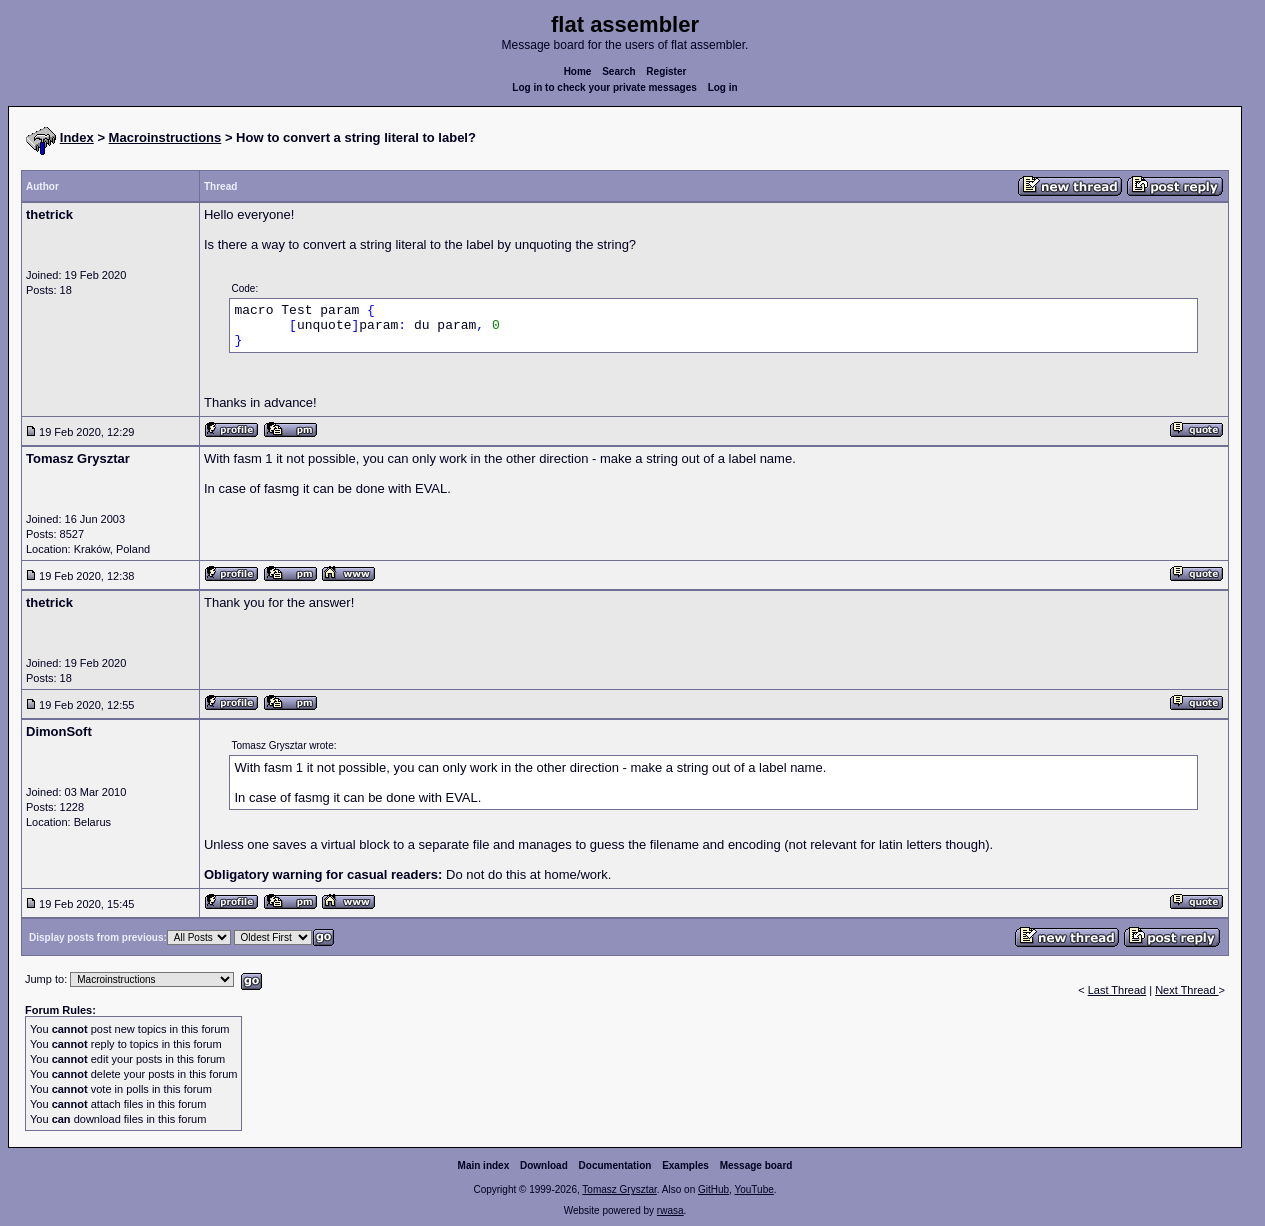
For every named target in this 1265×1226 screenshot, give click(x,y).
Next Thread (1186, 990)
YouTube (753, 1189)
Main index (484, 1165)
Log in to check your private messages (604, 87)
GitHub (713, 1189)
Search (618, 71)
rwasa (670, 1210)
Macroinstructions (165, 137)
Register (666, 71)
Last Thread (1117, 990)
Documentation (615, 1165)
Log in (723, 87)
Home (578, 71)
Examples (685, 1165)
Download (544, 1165)
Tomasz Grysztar (619, 1189)
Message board (756, 1165)
